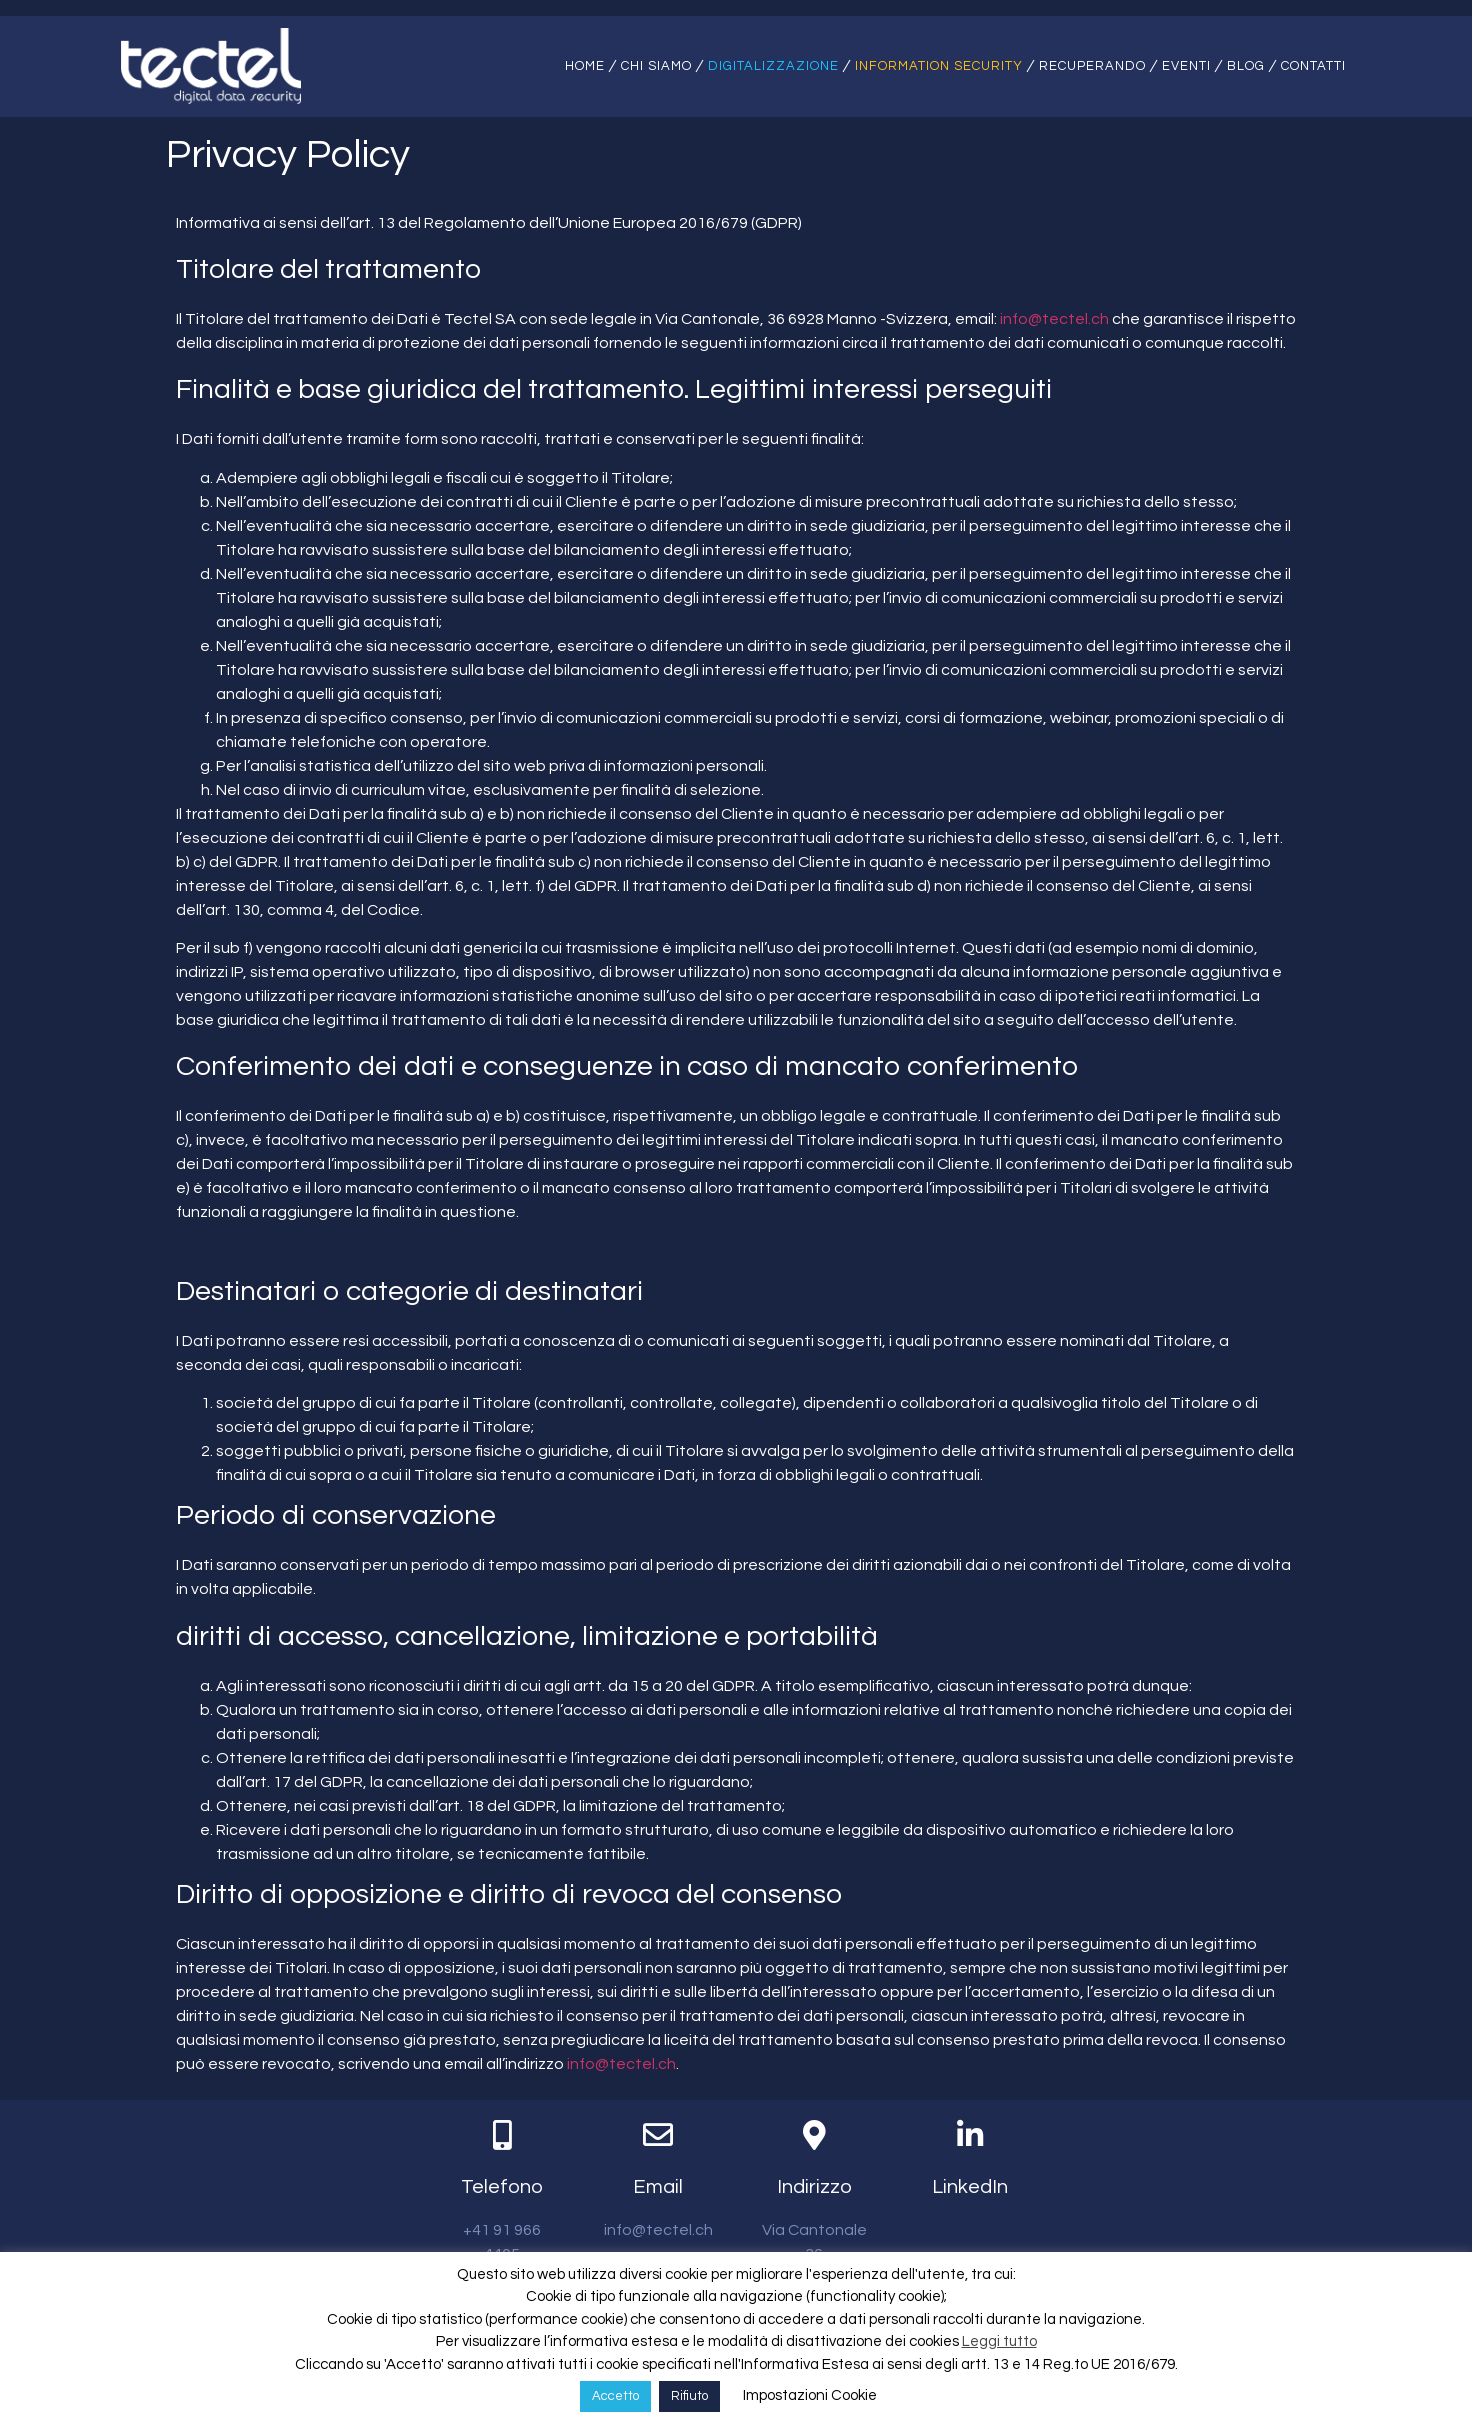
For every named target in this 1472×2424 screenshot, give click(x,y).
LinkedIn (970, 2189)
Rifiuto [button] (689, 2396)
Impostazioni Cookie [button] (810, 2395)
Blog (1246, 67)
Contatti (1313, 67)
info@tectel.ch (1054, 321)
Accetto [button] (615, 2396)
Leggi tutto (999, 2341)
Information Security (939, 67)
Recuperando (1092, 67)
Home (585, 67)
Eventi (1186, 67)
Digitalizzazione (773, 67)
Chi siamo (656, 67)
